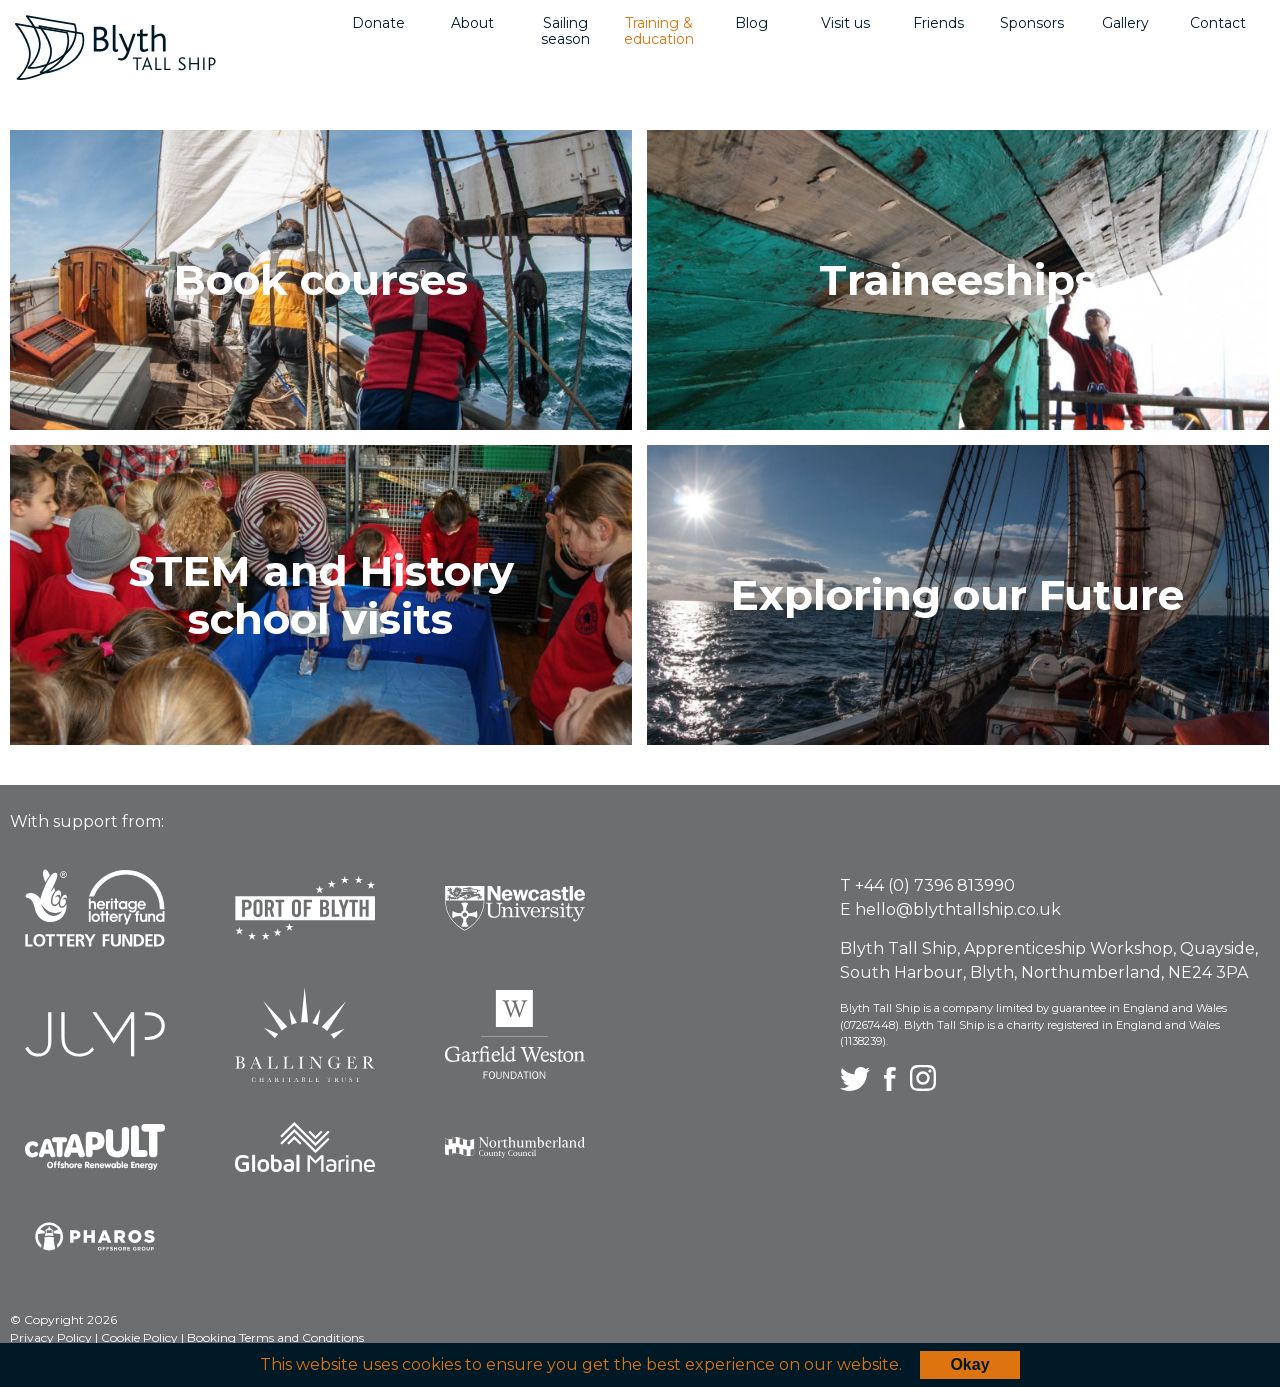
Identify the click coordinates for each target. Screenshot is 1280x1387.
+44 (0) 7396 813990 (935, 885)
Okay (969, 1364)
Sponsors (1032, 23)
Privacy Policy (52, 1337)
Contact (1218, 23)
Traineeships (958, 280)
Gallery (1125, 23)
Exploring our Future (957, 595)
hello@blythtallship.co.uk (958, 909)
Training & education (659, 31)
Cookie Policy (141, 1337)
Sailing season (565, 31)
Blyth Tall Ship (115, 47)
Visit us (845, 23)
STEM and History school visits (321, 595)
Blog (751, 23)
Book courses (321, 280)
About (472, 23)
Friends (938, 23)
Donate (378, 23)
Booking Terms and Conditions (275, 1337)
